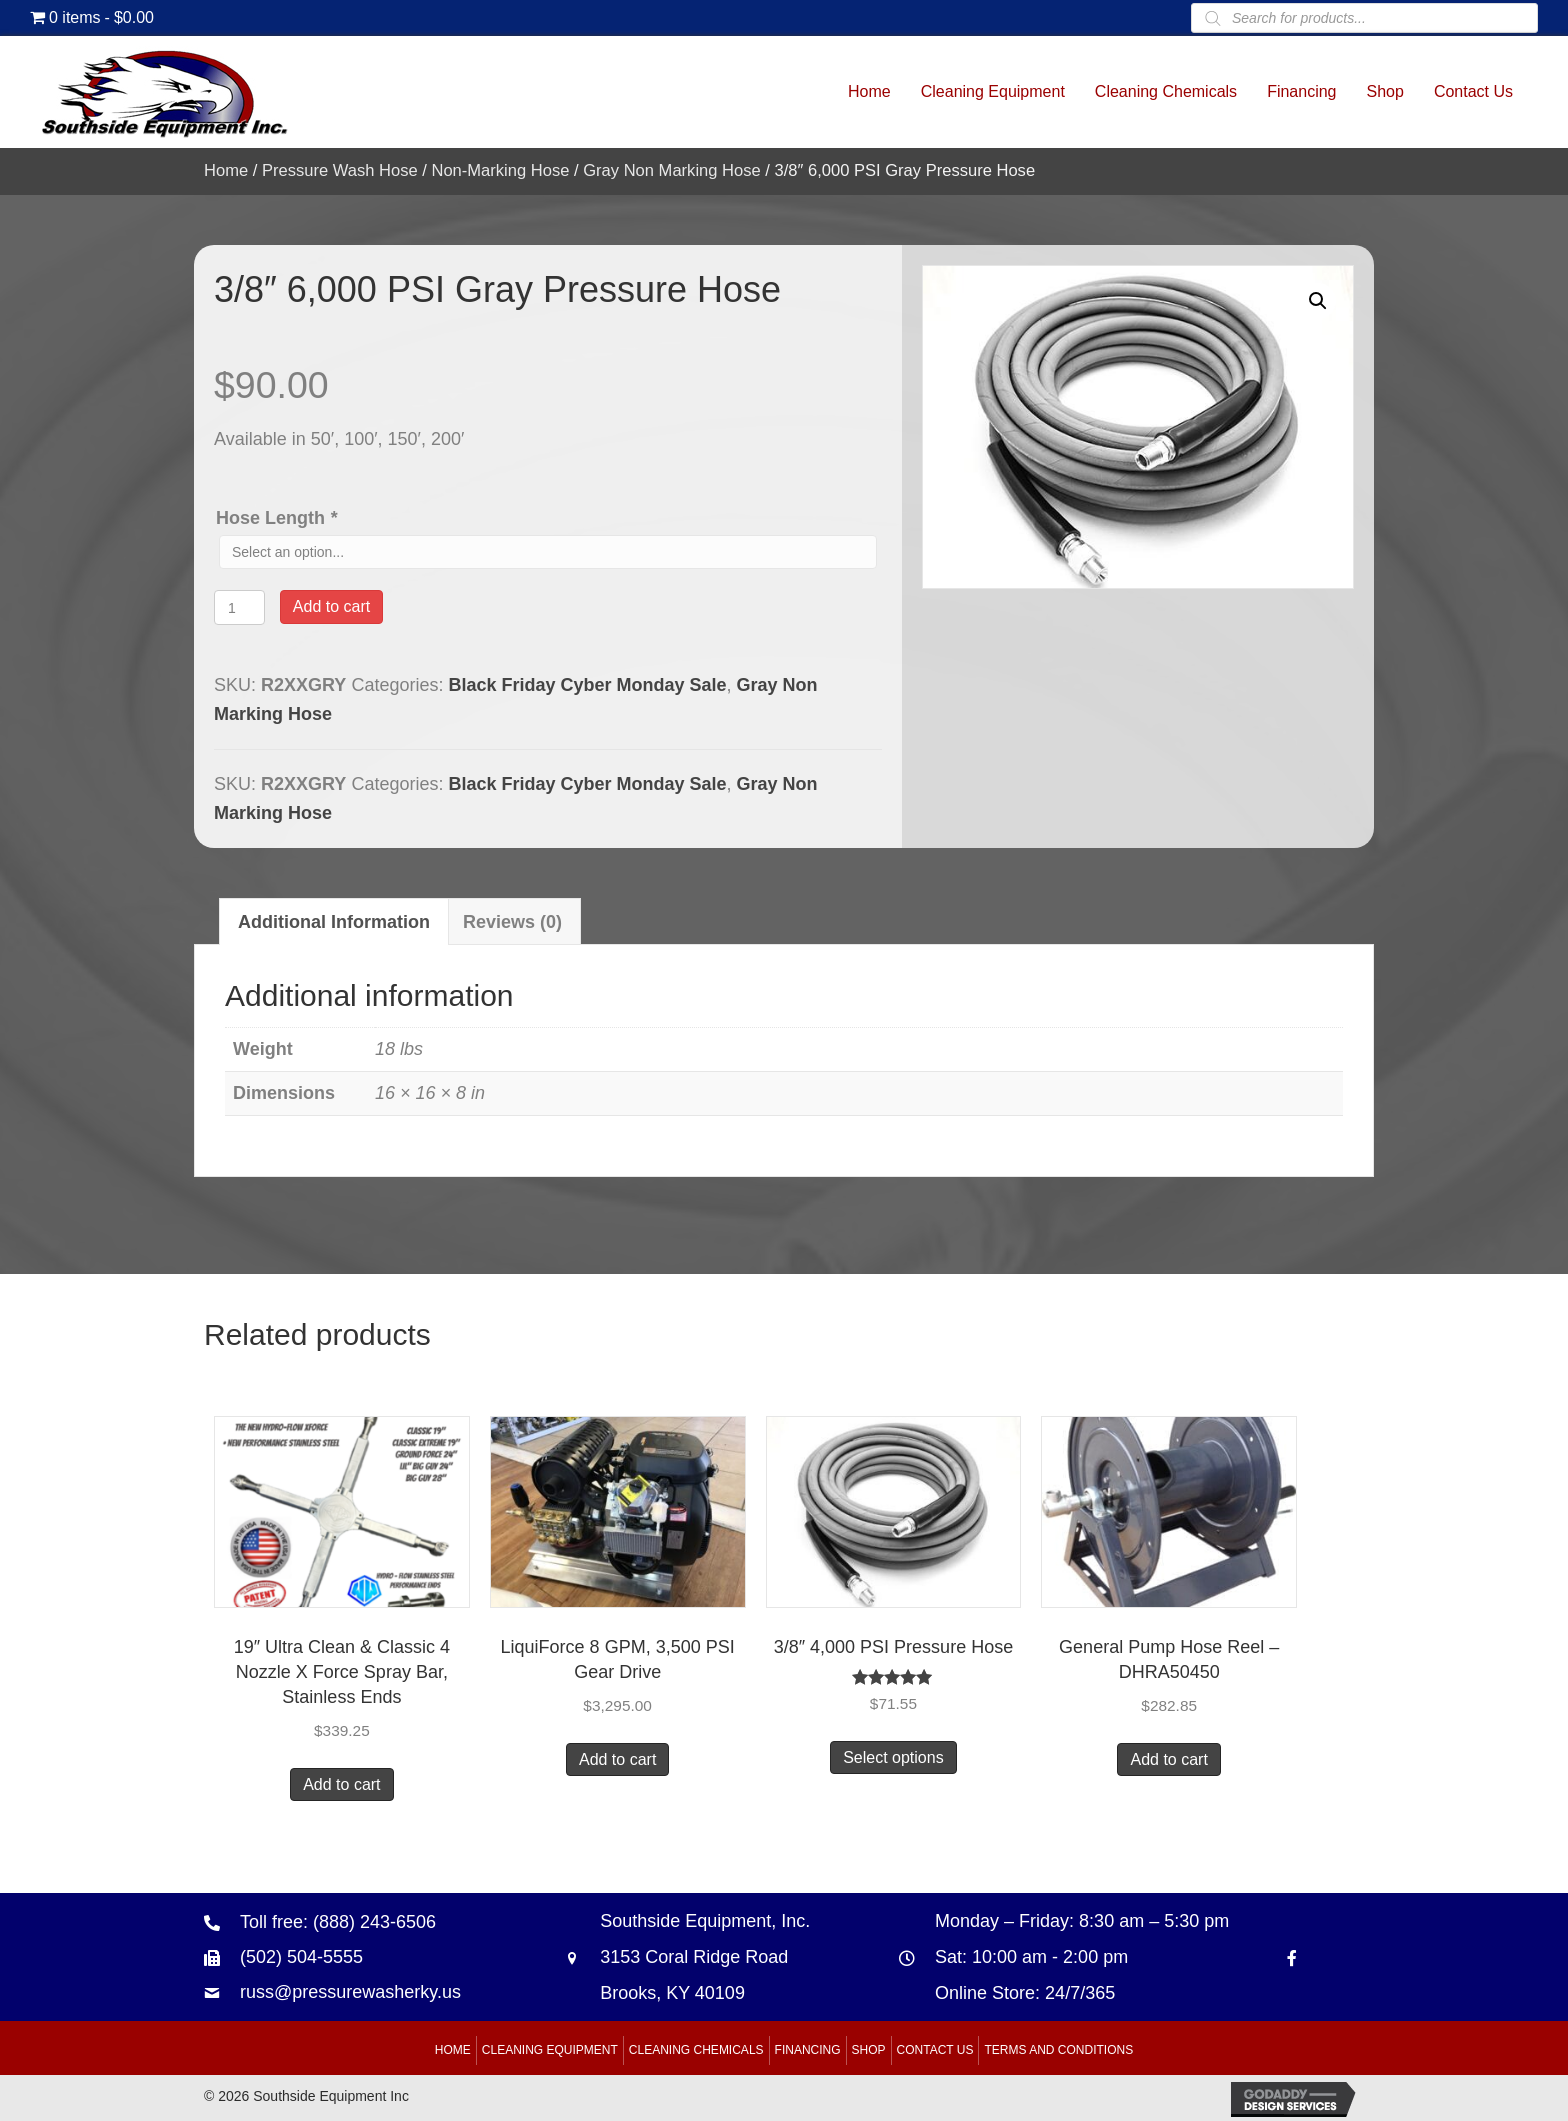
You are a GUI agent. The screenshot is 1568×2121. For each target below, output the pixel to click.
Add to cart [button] (341, 1784)
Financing (808, 2050)
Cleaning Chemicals (696, 2050)
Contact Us (935, 2050)
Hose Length (279, 518)
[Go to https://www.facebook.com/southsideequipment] (1292, 1957)
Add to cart (331, 606)
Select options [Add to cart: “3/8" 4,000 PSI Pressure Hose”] (893, 1757)
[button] (1318, 301)
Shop (869, 2050)
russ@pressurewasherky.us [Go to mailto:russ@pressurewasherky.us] (350, 1992)
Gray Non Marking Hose (671, 170)
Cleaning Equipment (550, 2050)
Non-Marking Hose (500, 170)
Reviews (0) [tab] (512, 922)
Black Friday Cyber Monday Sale (587, 685)
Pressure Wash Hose (340, 170)
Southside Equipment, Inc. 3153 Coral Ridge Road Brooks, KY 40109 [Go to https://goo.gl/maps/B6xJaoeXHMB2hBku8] (705, 1957)
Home (226, 170)
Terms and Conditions (1058, 2050)
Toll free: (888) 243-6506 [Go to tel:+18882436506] (338, 1922)
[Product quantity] (239, 607)
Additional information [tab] (334, 922)
